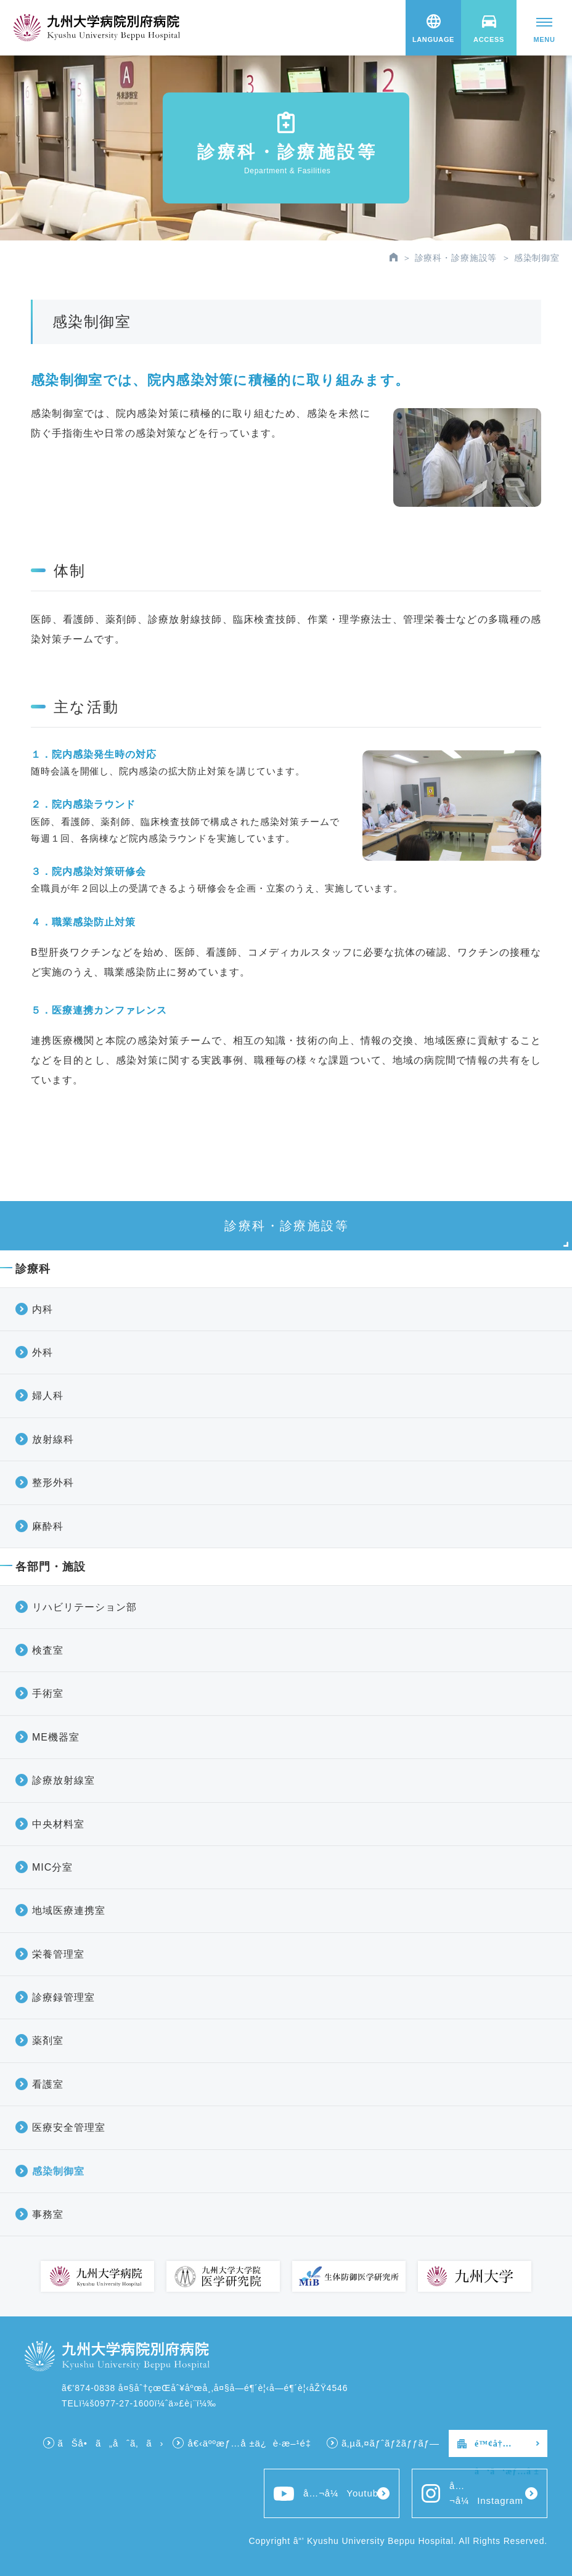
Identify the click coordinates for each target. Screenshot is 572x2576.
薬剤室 (47, 2040)
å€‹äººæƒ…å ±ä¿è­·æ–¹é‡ (252, 2443)
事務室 (47, 2214)
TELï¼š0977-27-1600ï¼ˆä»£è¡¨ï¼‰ (139, 2403)
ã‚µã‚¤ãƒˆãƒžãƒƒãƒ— (390, 2443)
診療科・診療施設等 (456, 257)
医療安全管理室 (68, 2127)
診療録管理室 (63, 1997)
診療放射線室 (63, 1780)
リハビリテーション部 (84, 1607)
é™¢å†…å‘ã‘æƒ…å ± (507, 2448)
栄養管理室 (58, 1954)
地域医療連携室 (68, 1910)
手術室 (47, 1693)
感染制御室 (58, 2171)
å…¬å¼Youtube (329, 2494)
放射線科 (53, 1439)
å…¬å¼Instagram (472, 2493)
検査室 (47, 1650)
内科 (42, 1309)
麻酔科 (47, 1526)
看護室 (47, 2084)
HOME (394, 257)
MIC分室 (52, 1867)
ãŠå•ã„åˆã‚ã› (111, 2443)
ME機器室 (56, 1737)
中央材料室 (58, 1824)
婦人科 (47, 1395)
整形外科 (53, 1482)
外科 (42, 1352)
